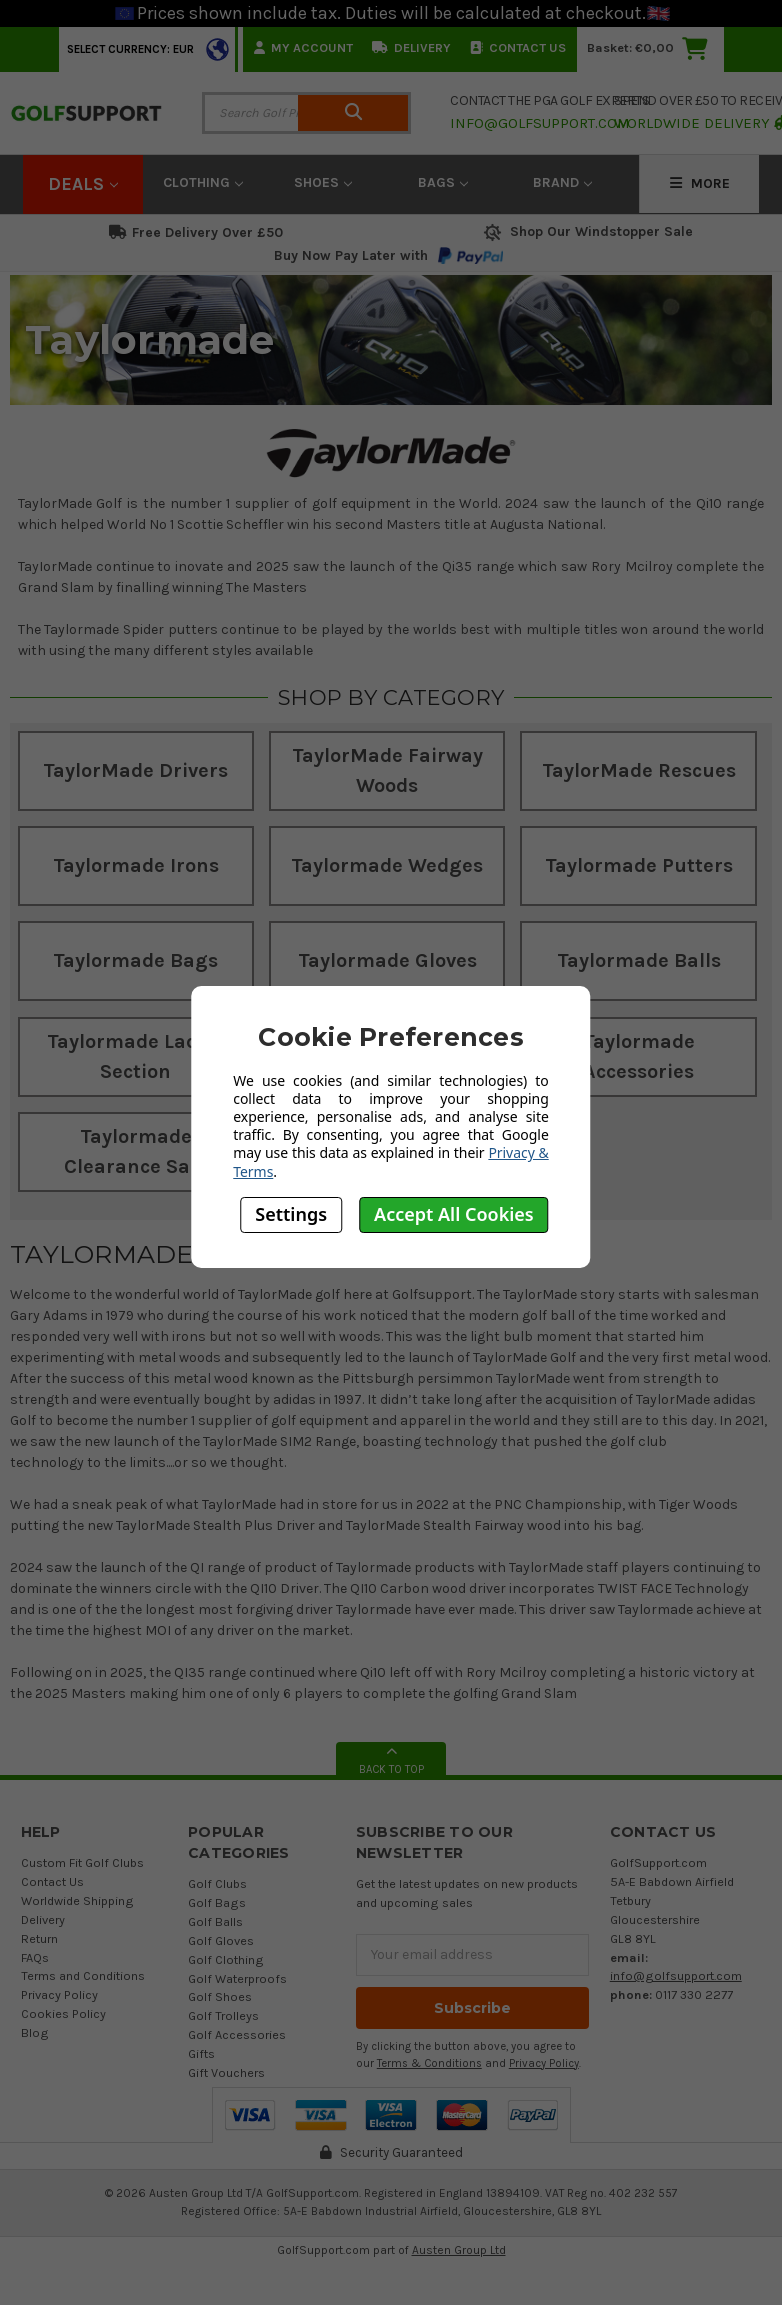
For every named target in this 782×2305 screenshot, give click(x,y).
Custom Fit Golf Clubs (82, 1862)
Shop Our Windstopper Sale (586, 231)
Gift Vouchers (226, 2072)
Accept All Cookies (454, 1214)
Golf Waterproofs (237, 1978)
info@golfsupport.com (676, 1975)
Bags (443, 182)
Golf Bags (217, 1902)
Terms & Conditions (429, 2063)
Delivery (411, 47)
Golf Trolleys (223, 2015)
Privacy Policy (59, 1994)
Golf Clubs (217, 1883)
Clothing (203, 182)
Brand (562, 182)
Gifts (201, 2053)
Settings (291, 1214)
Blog (35, 2032)
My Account (303, 47)
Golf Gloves (221, 1940)
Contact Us (518, 47)
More (700, 183)
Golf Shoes (220, 1996)
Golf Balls (215, 1921)
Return (39, 1938)
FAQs (35, 1957)
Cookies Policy (63, 2013)
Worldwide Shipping (77, 1900)
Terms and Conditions (83, 1975)
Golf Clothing (226, 1959)
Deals (83, 184)
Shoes (323, 182)
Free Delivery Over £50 (196, 232)
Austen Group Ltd (459, 2250)
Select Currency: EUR (130, 49)
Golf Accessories (237, 2034)
